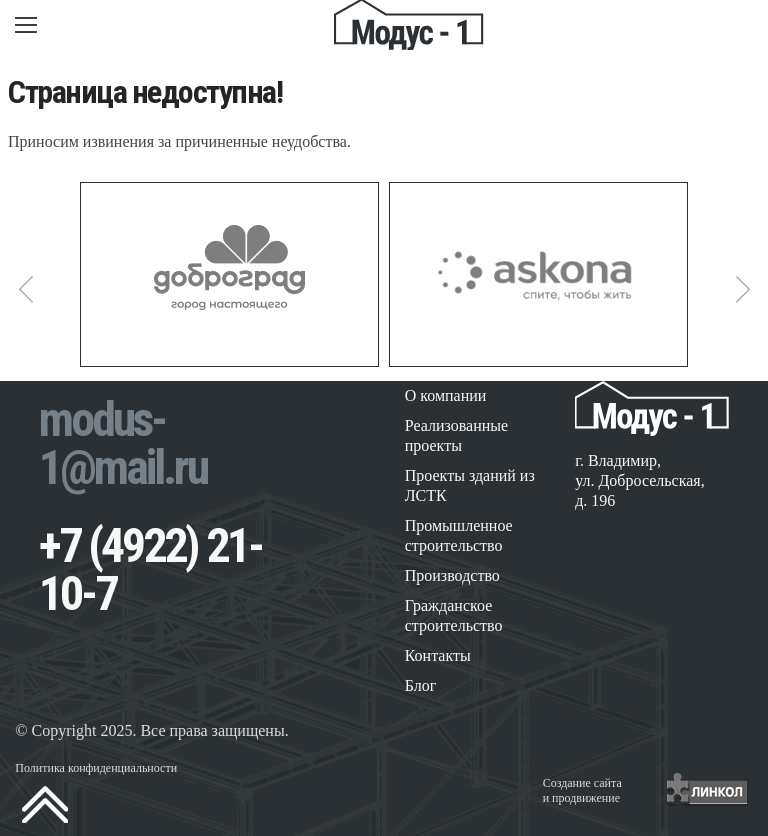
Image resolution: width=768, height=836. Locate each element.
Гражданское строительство (454, 615)
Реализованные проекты (456, 435)
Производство (452, 575)
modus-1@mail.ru (123, 443)
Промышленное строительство (459, 535)
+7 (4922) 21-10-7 (150, 569)
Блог (421, 685)
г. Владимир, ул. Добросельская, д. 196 (640, 480)
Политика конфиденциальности (96, 768)
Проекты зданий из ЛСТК (470, 485)
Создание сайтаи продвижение (582, 790)
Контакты (438, 655)
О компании (446, 395)
